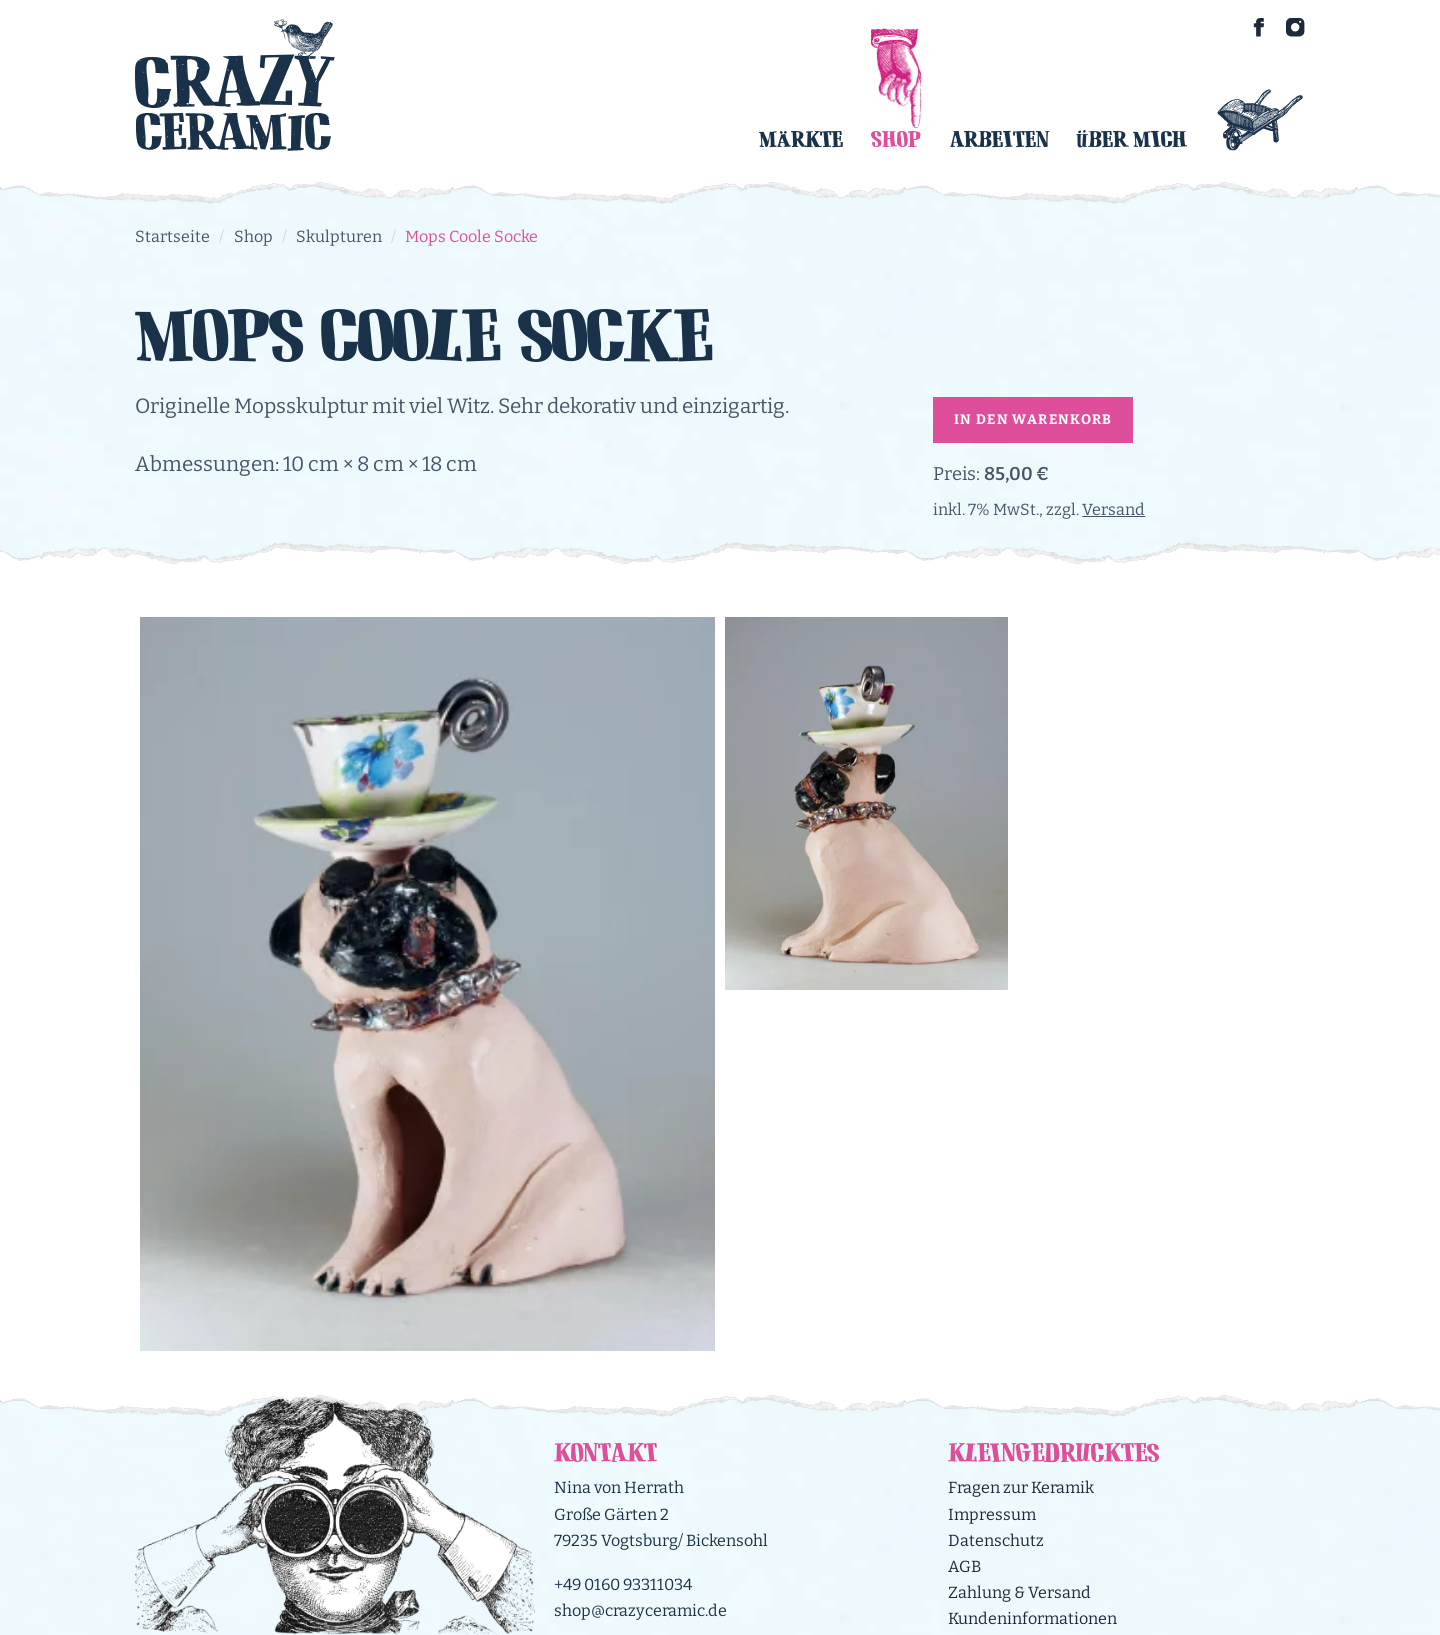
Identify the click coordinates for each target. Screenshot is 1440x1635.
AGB (964, 1566)
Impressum (992, 1514)
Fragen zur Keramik (1021, 1487)
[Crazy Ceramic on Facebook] (1259, 27)
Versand (1113, 509)
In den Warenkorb (1033, 419)
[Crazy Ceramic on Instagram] (1295, 27)
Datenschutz (996, 1540)
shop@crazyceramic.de (640, 1610)
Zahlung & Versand (1019, 1592)
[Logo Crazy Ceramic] (235, 84)
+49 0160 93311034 (623, 1584)
